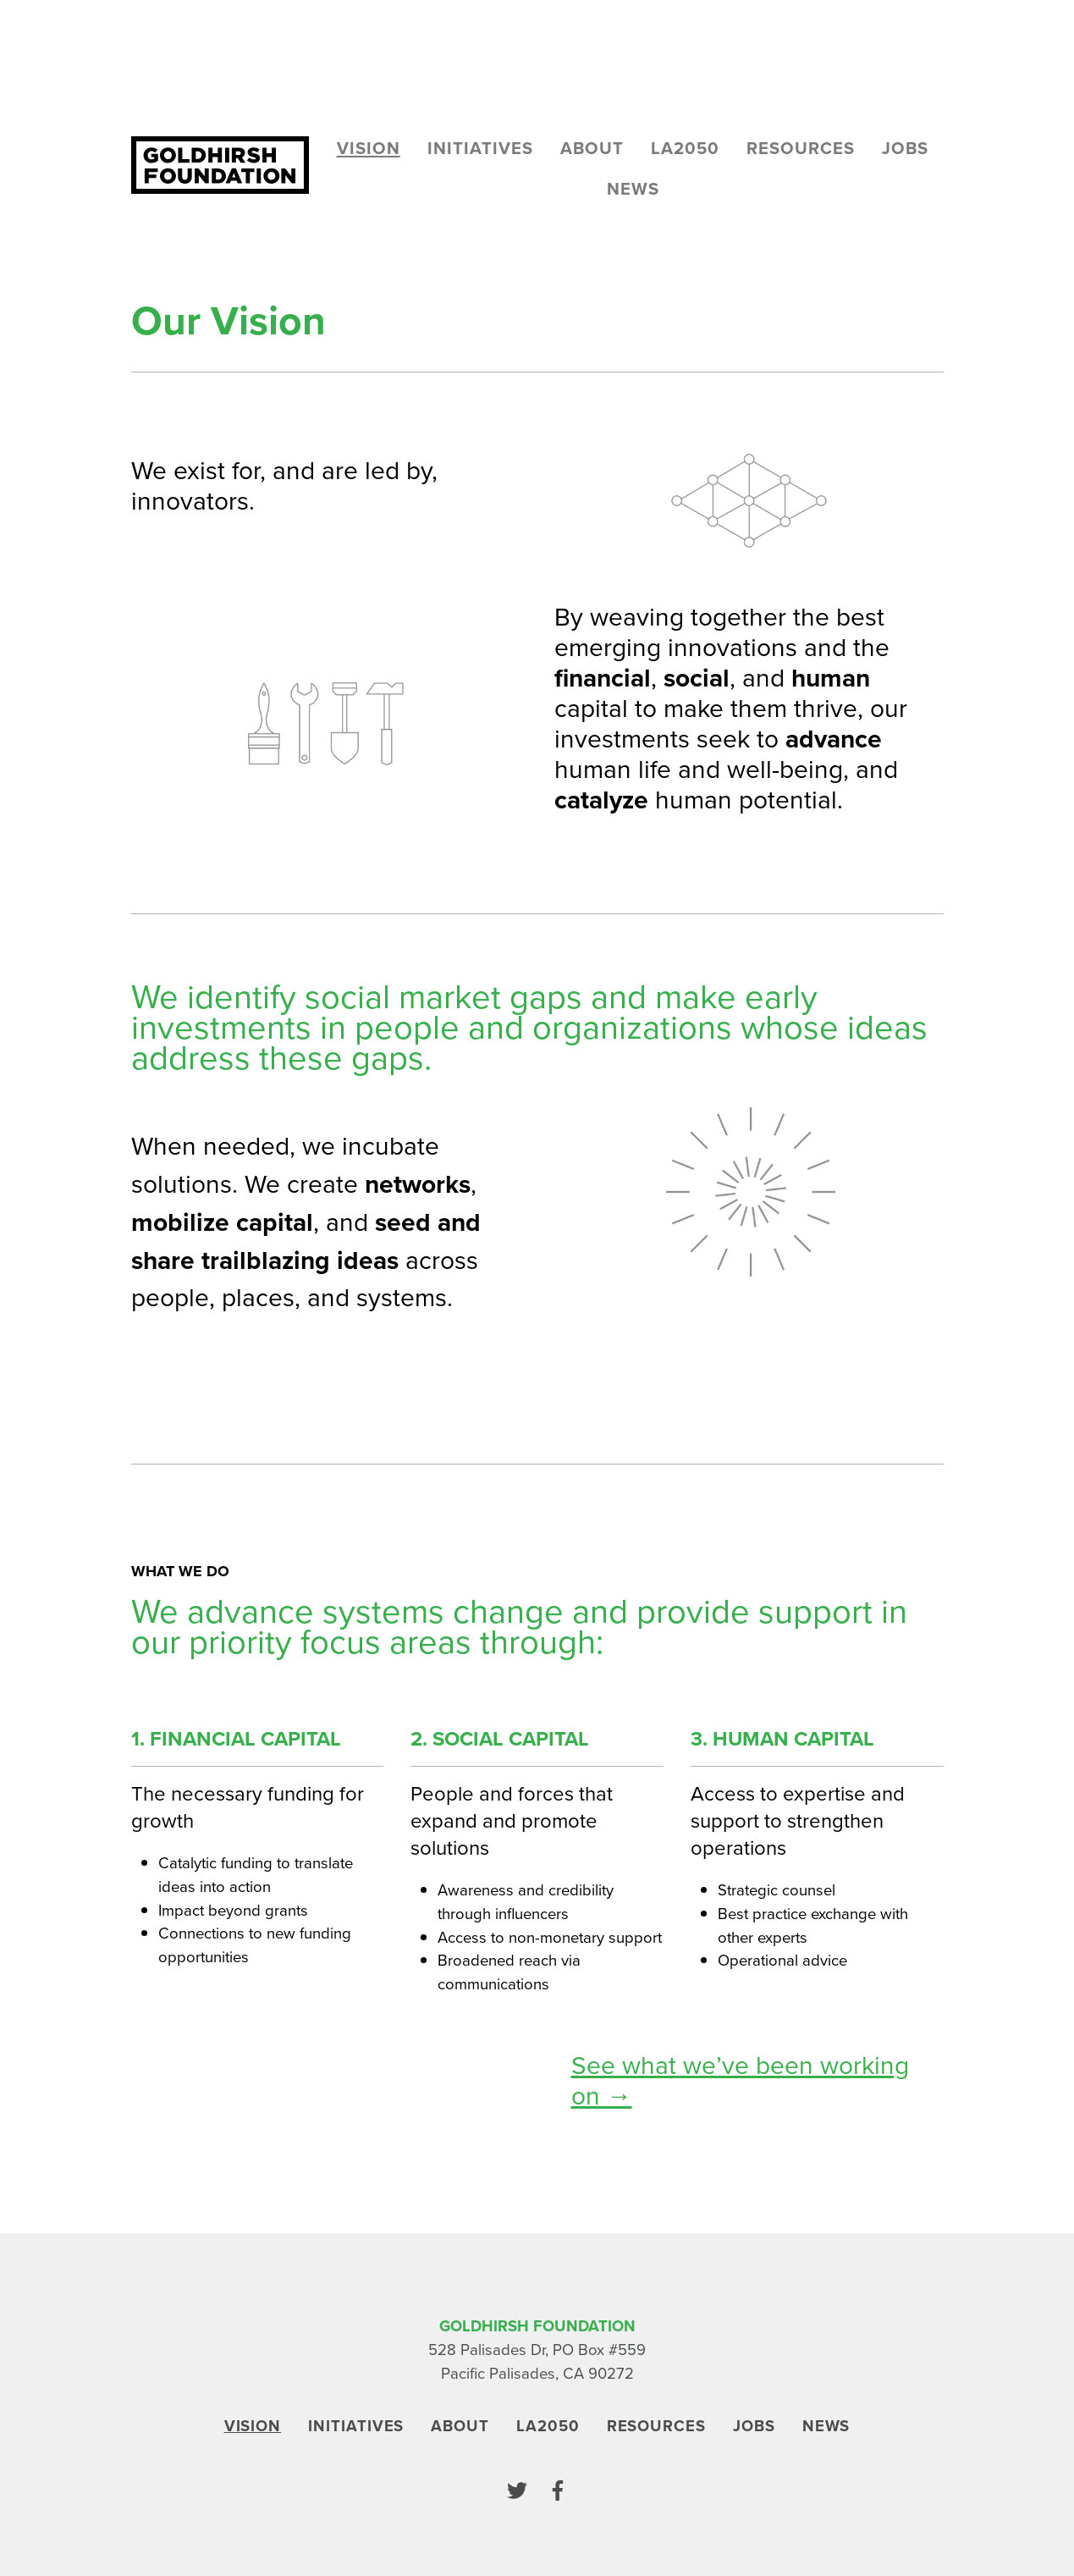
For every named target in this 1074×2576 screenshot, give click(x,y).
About (592, 148)
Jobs (905, 148)
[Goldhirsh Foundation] (220, 165)
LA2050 (685, 148)
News (633, 188)
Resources (800, 148)
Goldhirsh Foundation (537, 2325)
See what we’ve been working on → (740, 2080)
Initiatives (480, 148)
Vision (368, 148)
